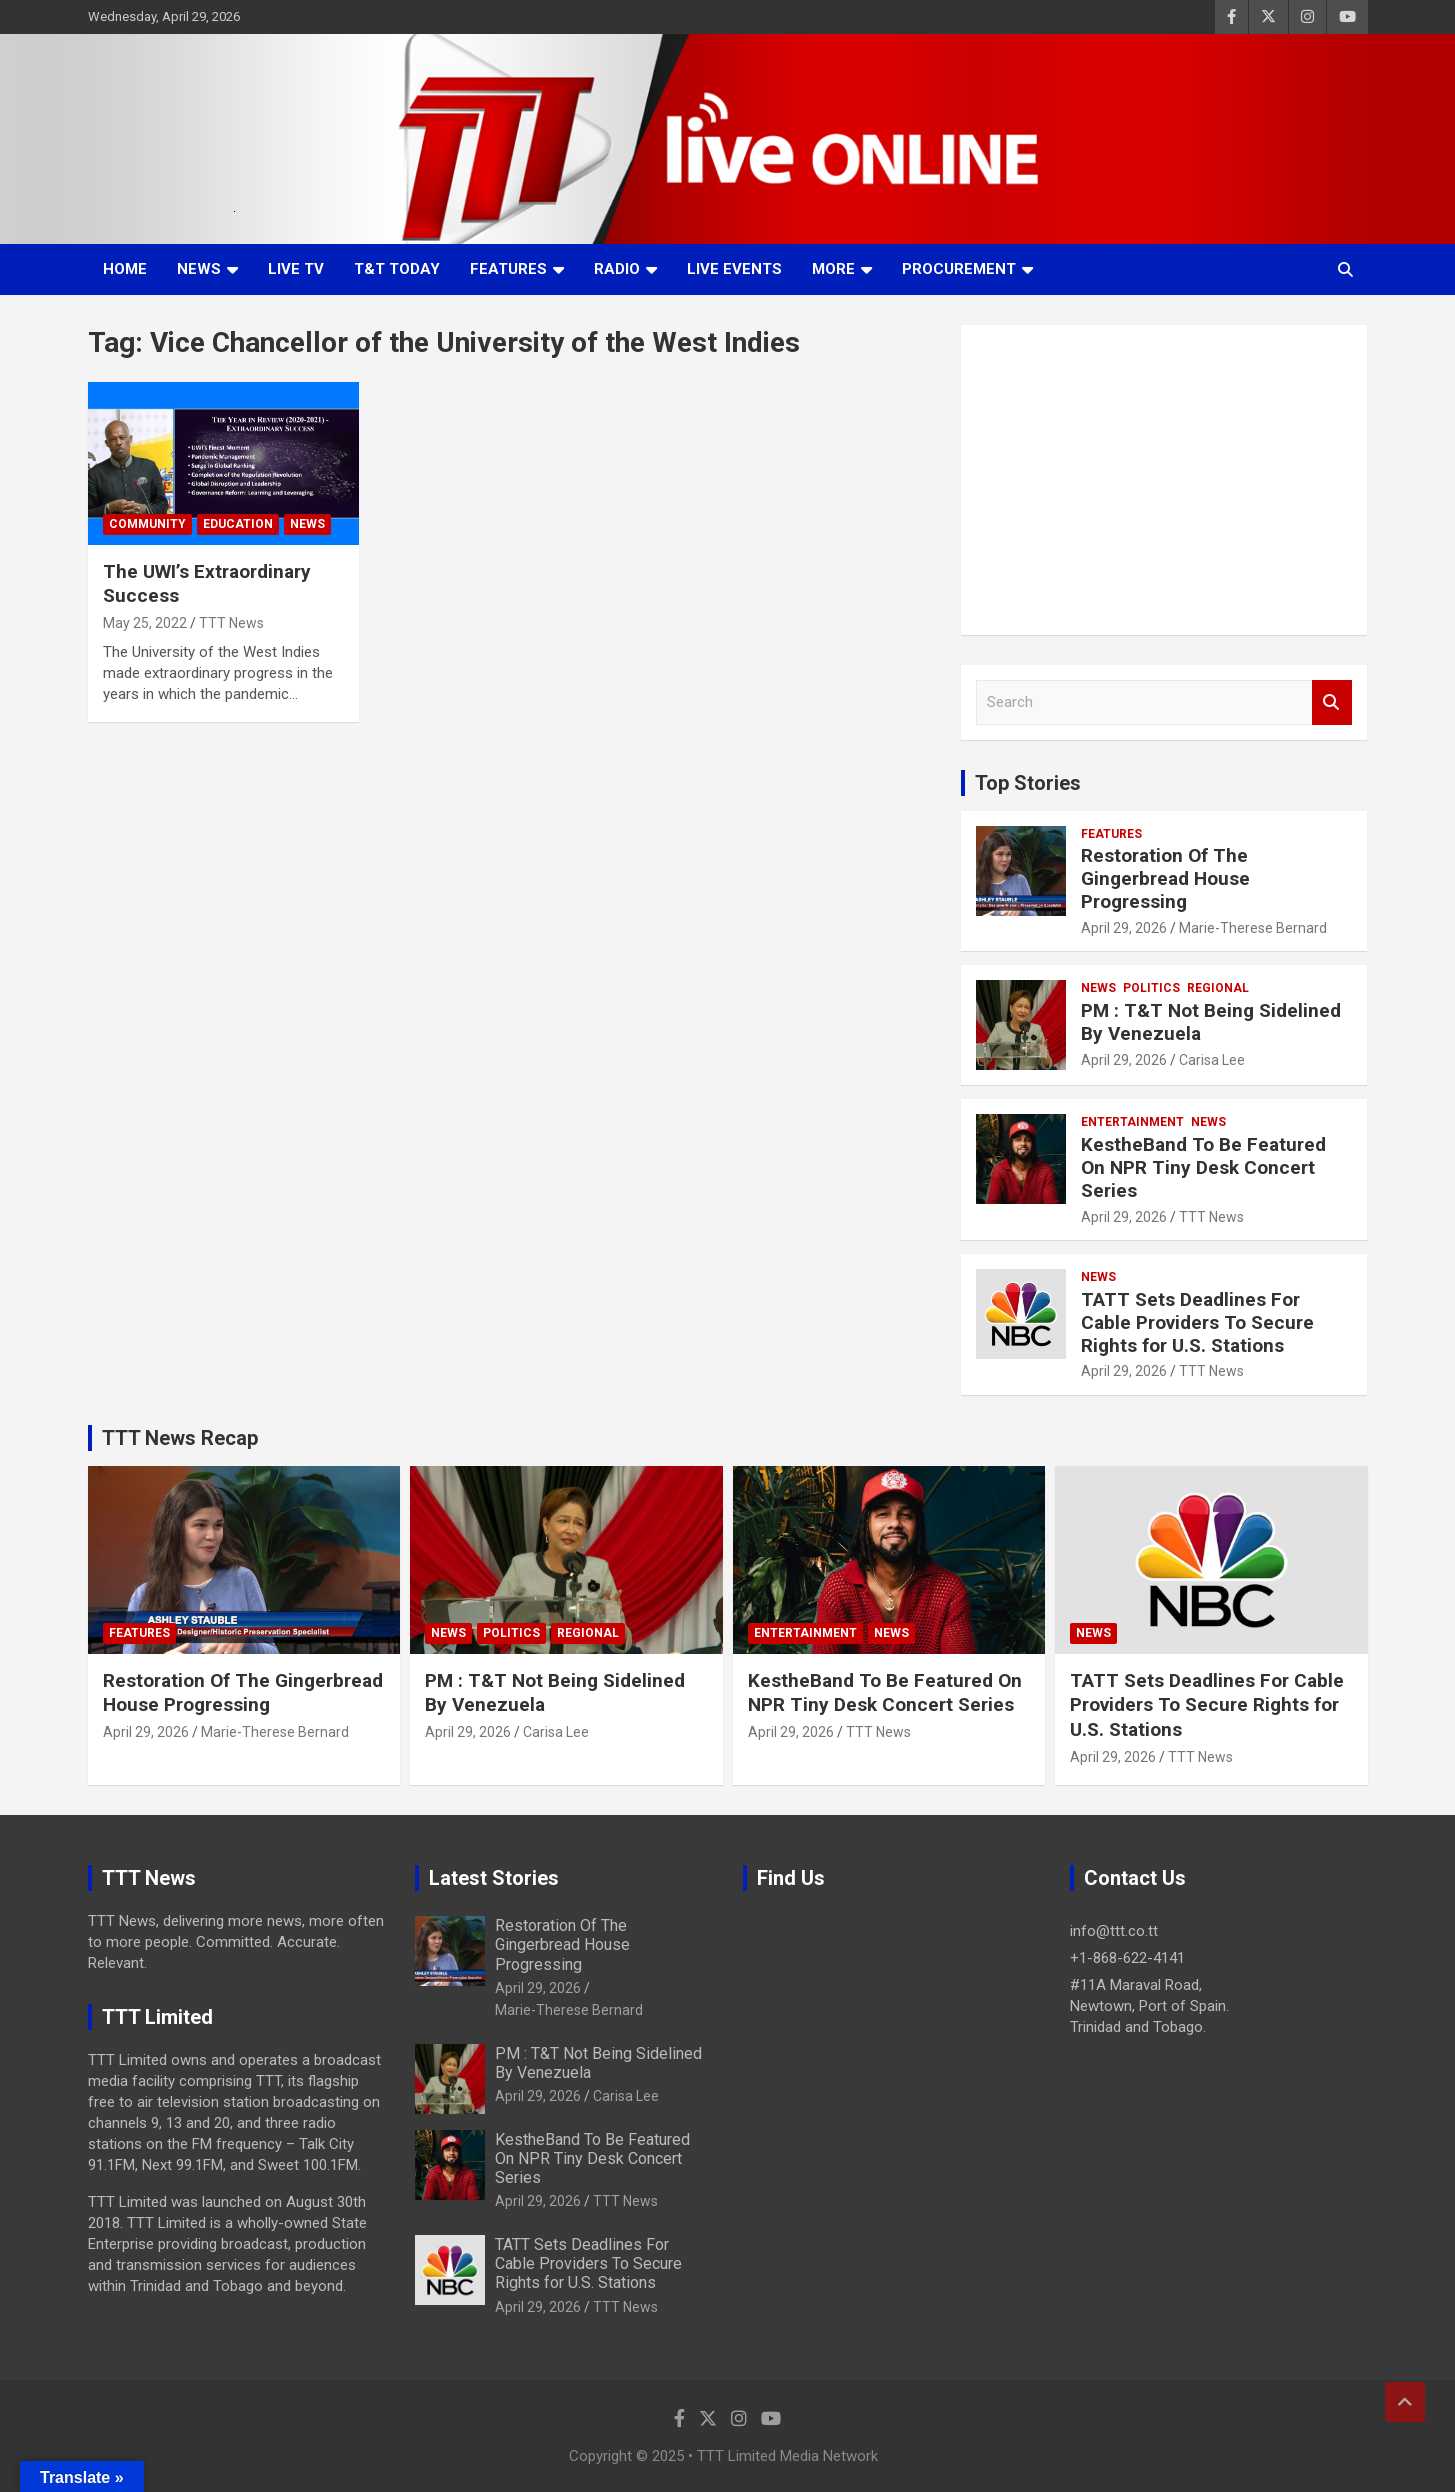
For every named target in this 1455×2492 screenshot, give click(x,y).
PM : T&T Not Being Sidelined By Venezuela (1211, 1022)
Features (508, 269)
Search (1332, 702)
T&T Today (397, 269)
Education (238, 524)
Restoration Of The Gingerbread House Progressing (1165, 878)
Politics (1151, 988)
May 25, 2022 (145, 623)
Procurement (959, 269)
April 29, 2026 (1124, 928)
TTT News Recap (180, 1438)
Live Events (734, 269)
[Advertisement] (1164, 480)
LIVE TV (296, 269)
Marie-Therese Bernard (1253, 928)
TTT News (231, 623)
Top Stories (1028, 783)
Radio (617, 269)
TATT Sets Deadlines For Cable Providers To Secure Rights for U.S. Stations (1197, 1322)
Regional (1218, 988)
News (199, 269)
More (833, 269)
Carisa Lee (1212, 1060)
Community (147, 524)
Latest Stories (494, 1878)
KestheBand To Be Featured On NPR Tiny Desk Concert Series (1203, 1167)
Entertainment (1132, 1122)
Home (125, 269)
